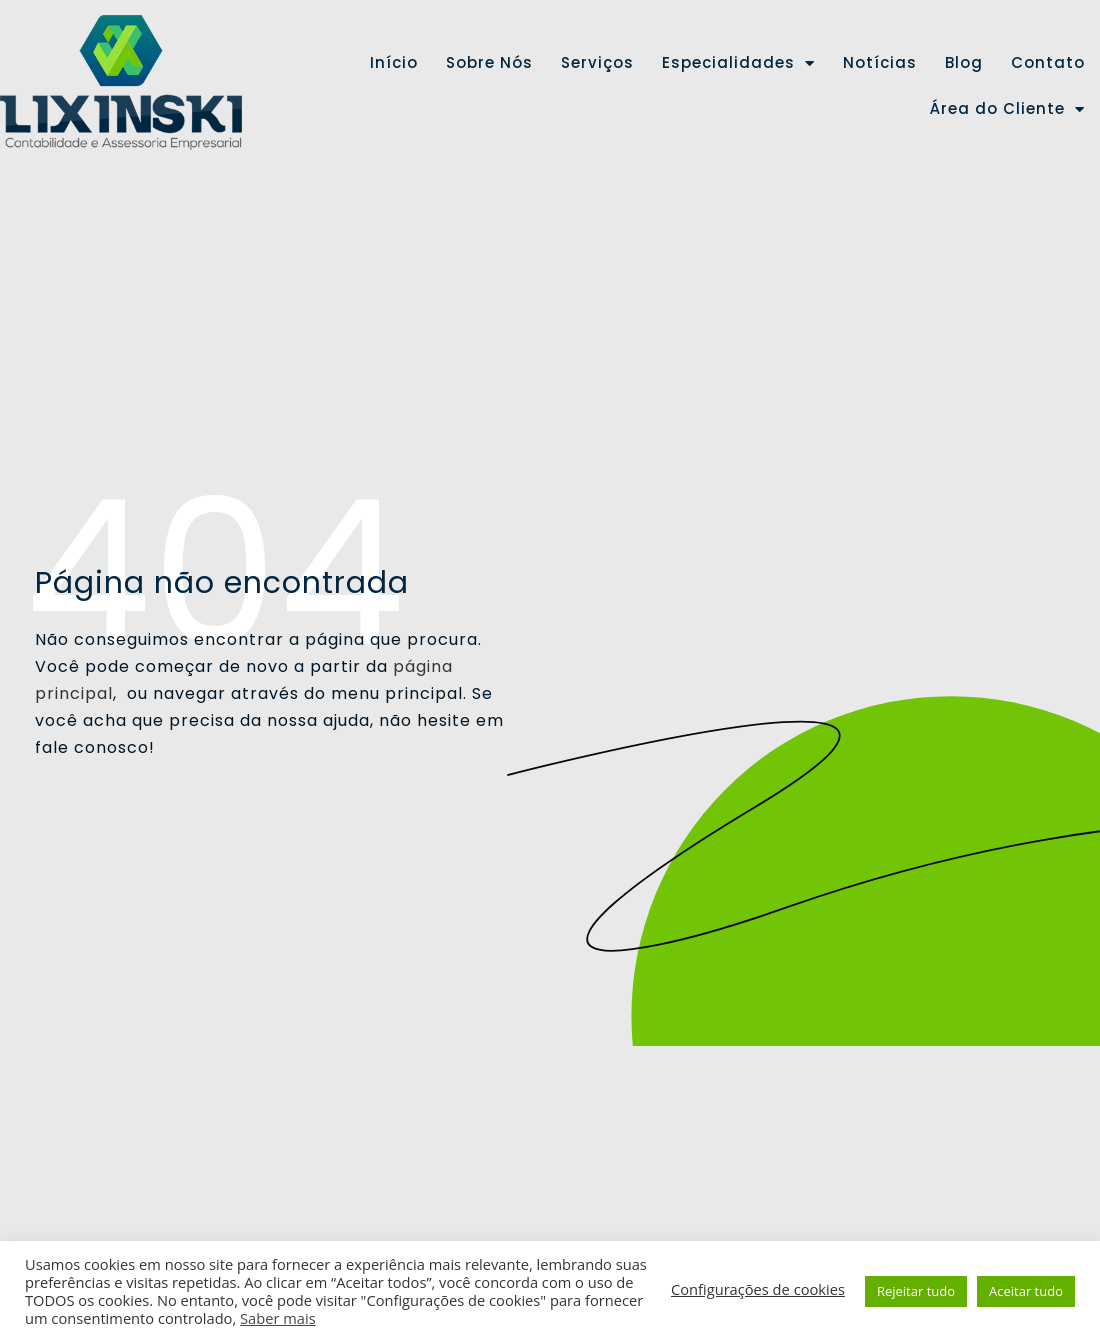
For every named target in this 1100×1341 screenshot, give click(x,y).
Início (394, 62)
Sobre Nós (489, 62)
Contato (1048, 62)
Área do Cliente (1007, 109)
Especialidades (738, 63)
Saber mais (278, 1318)
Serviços (597, 62)
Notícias (880, 62)
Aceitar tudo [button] (1026, 1291)
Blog (964, 62)
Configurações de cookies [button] (758, 1289)
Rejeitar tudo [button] (916, 1291)
